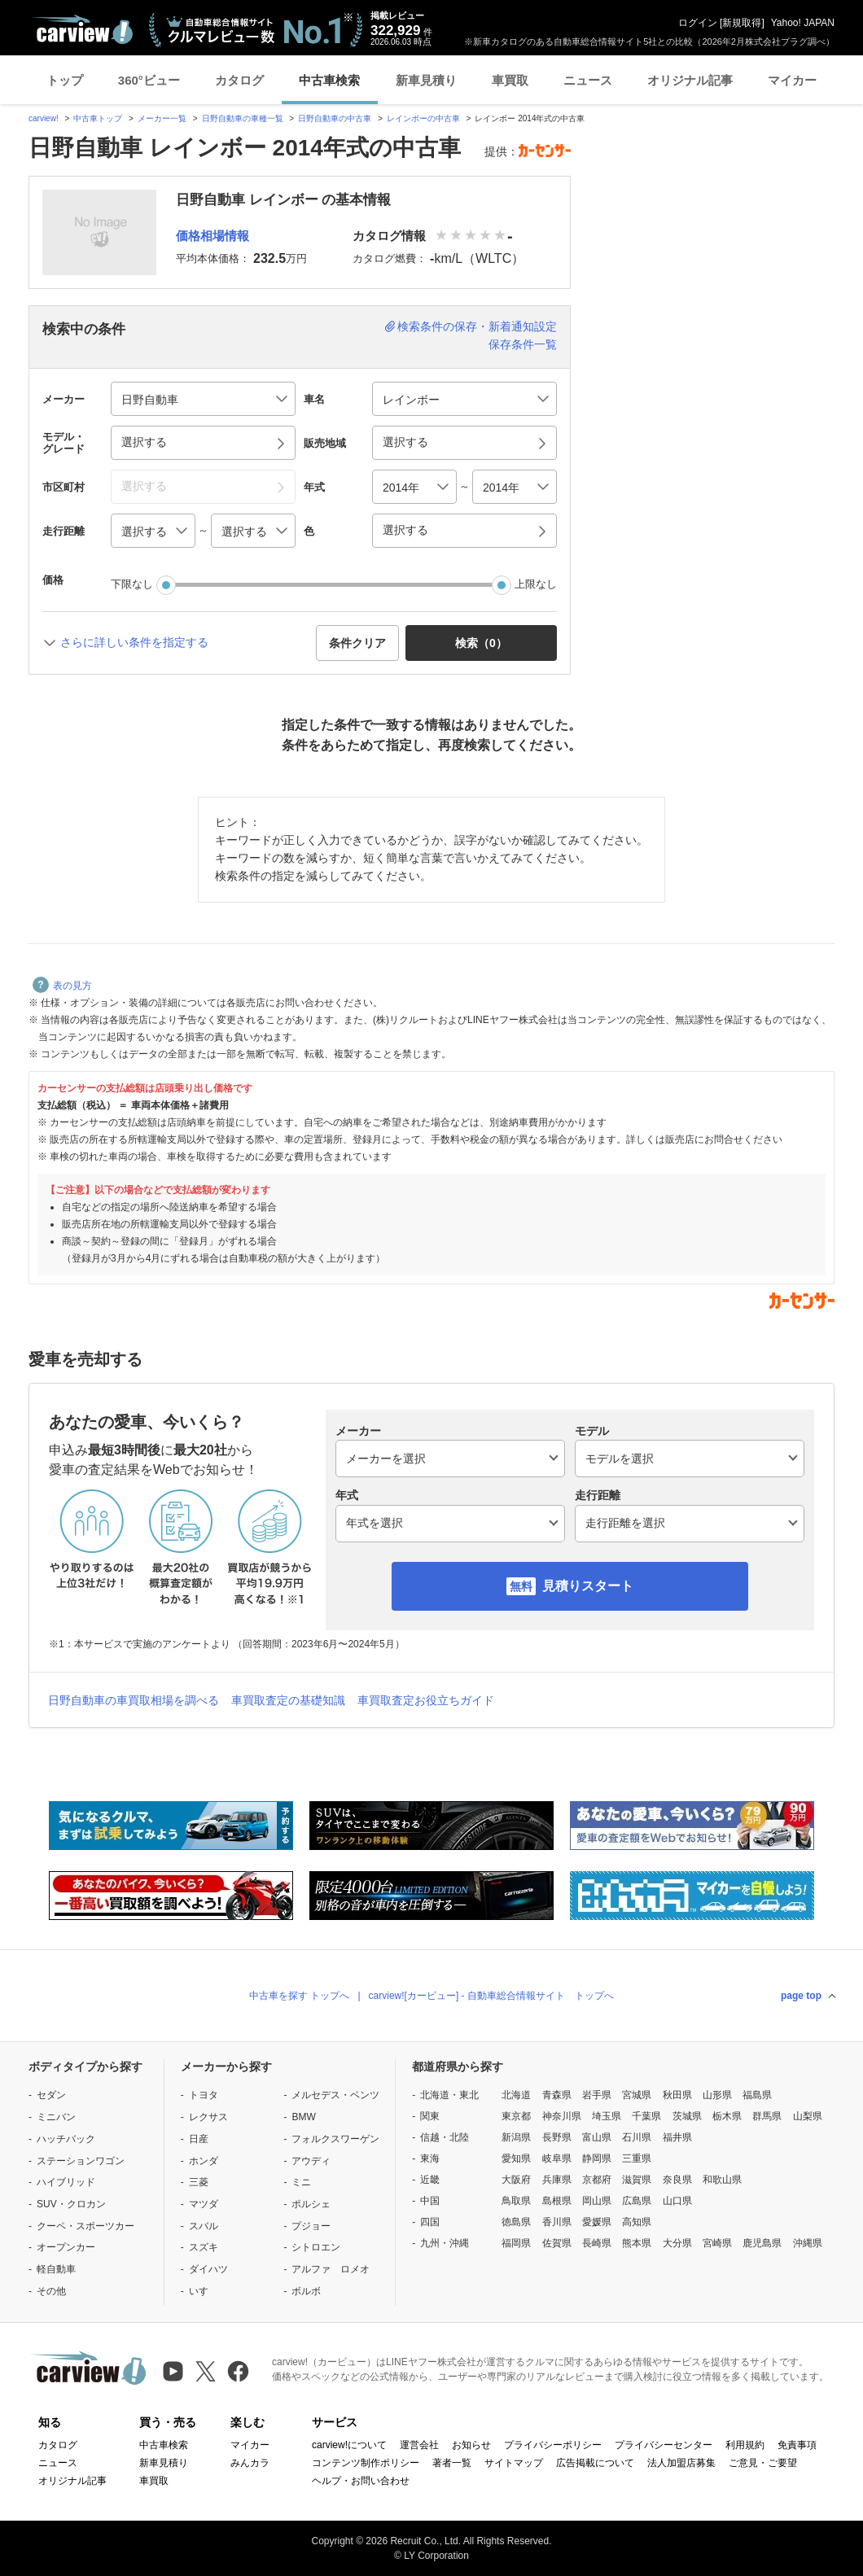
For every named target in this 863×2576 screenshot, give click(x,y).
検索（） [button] (481, 642)
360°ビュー (149, 80)
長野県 (557, 2137)
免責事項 (797, 2445)
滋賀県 (636, 2179)
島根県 (557, 2200)
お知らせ (471, 2445)
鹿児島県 (762, 2243)
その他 (51, 2291)
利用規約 (744, 2445)
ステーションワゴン (81, 2161)
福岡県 (516, 2243)
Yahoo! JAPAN (803, 22)
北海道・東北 (449, 2095)
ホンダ (203, 2161)
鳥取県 (516, 2200)
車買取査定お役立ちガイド (425, 1700)
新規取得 (741, 22)
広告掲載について (595, 2463)
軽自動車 (56, 2269)
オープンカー (66, 2247)
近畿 (430, 2179)
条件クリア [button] (357, 642)
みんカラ (249, 2463)
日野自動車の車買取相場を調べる (133, 1700)
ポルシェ (311, 2204)
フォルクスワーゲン (335, 2139)
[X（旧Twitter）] (205, 2371)
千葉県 (646, 2116)
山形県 (717, 2095)
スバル (203, 2226)
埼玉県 (606, 2116)
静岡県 (596, 2158)
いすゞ (203, 2291)
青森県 (557, 2095)
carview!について (349, 2445)
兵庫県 (557, 2179)
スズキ (203, 2247)
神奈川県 (561, 2116)
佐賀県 (557, 2243)
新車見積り (426, 80)
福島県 (757, 2095)
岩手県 (596, 2095)
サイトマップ (513, 2463)
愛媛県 (596, 2222)
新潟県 (516, 2137)
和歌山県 (722, 2179)
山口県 (677, 2200)
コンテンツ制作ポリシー (365, 2463)
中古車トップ (97, 118)
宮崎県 (717, 2243)
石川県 (636, 2137)
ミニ (301, 2182)
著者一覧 (451, 2463)
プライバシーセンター (663, 2445)
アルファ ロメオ (330, 2269)
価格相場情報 (212, 236)
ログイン (697, 22)
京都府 (596, 2179)
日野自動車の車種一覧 (242, 118)
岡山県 (596, 2200)
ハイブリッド (66, 2182)
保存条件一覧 (522, 344)
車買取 (510, 80)
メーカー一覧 (162, 118)
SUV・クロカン (71, 2204)
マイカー (792, 80)
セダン (51, 2095)
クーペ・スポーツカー (85, 2226)
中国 (430, 2200)
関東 (430, 2116)
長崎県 (596, 2243)
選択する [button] (144, 441)
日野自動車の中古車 (334, 118)
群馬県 (767, 2116)
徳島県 (516, 2222)
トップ (64, 80)
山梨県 (807, 2116)
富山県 (596, 2137)
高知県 (636, 2222)
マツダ (203, 2204)
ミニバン (56, 2117)
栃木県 (727, 2116)
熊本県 (636, 2243)
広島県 (636, 2200)
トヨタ (203, 2095)
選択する (405, 529)
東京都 (516, 2116)
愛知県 (516, 2158)
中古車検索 (329, 80)
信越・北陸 (444, 2137)
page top (801, 1996)
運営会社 (419, 2445)
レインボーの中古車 (423, 118)
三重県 (636, 2158)
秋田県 (677, 2095)
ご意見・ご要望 (763, 2463)
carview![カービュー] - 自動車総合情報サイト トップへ (491, 1996)
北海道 (516, 2095)
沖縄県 (807, 2243)
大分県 (677, 2243)
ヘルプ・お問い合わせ (361, 2480)
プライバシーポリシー (553, 2445)
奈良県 (677, 2179)
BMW (303, 2117)
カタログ (239, 80)
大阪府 (516, 2179)
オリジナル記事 (690, 80)
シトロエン (315, 2247)
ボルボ (306, 2291)
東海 (430, 2158)
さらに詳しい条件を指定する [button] (134, 642)
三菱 (198, 2182)
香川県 (557, 2222)
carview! (43, 118)
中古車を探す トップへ (299, 1996)
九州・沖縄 (444, 2243)
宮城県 (636, 2095)
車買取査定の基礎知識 (288, 1700)
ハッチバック (66, 2139)
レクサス (208, 2117)
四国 (430, 2222)
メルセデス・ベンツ (335, 2095)
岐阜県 (557, 2158)
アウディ (311, 2161)
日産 (198, 2139)
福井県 (677, 2137)
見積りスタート (587, 1586)
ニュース (587, 80)
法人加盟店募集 (681, 2463)
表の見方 (62, 985)
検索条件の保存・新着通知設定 (477, 326)
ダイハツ (208, 2269)
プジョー (311, 2226)
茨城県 (687, 2116)
